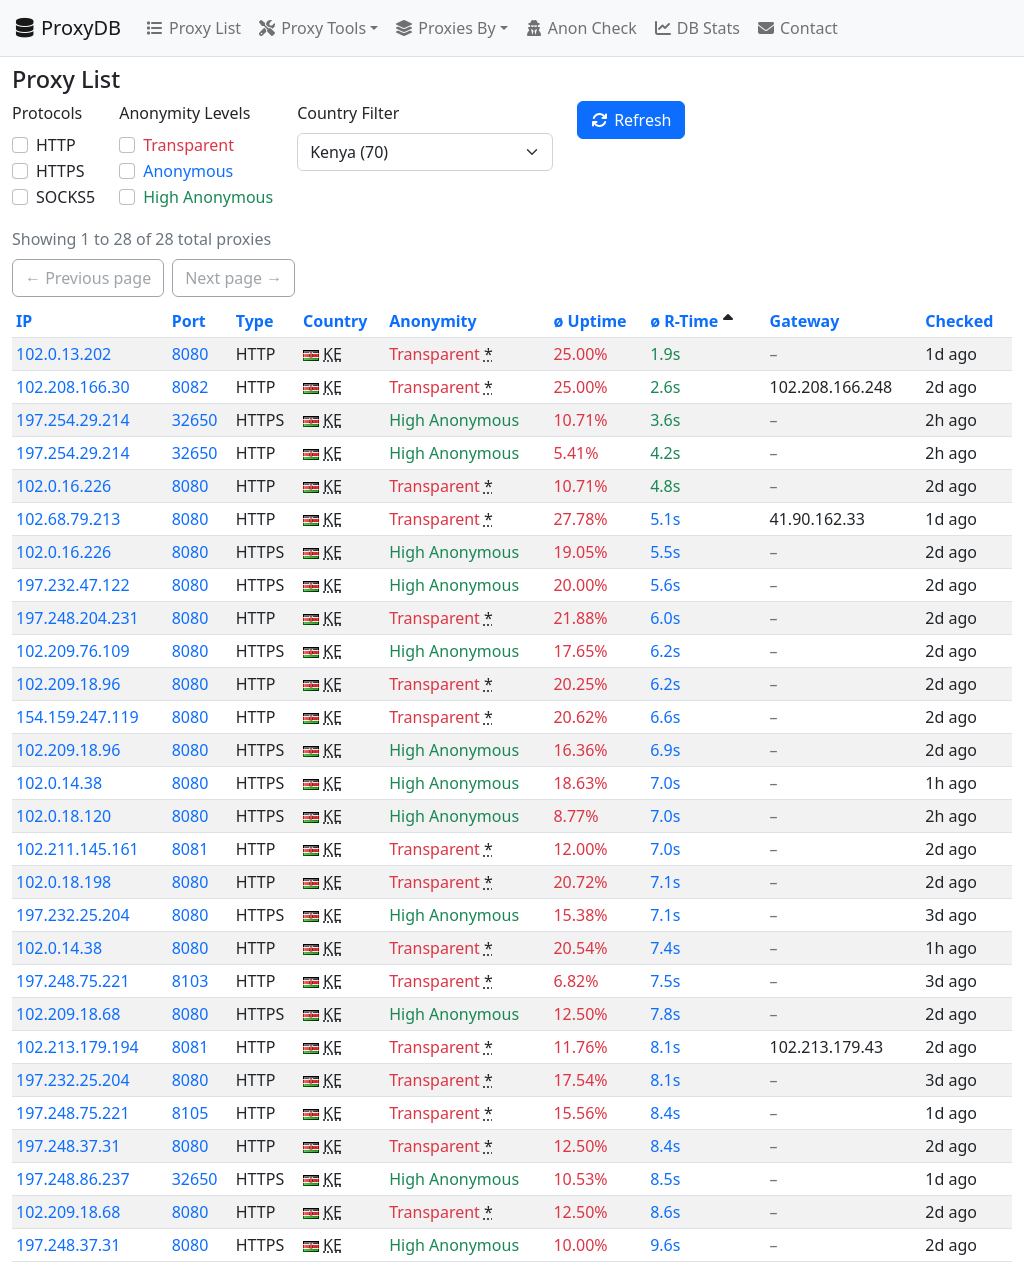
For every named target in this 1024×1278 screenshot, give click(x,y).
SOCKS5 (65, 197)
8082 (190, 387)
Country (335, 321)
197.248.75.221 (73, 981)
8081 (190, 849)
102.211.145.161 (77, 849)
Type (255, 321)
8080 (190, 354)
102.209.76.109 (73, 651)
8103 (190, 981)
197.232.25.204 (73, 915)
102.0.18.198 (63, 882)
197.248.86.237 (73, 1179)
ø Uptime (589, 321)
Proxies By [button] (444, 28)
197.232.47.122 (73, 585)
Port (189, 321)
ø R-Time (684, 321)
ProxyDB (66, 27)
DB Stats (696, 28)
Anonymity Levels (184, 113)
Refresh (630, 120)
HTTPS (60, 171)
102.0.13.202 (63, 354)
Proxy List (193, 28)
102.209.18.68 (68, 1014)
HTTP (56, 145)
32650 (195, 420)
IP (24, 321)
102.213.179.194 (77, 1047)
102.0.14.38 (59, 783)
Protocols (47, 113)
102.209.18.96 (68, 684)
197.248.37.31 (68, 1146)
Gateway (805, 321)
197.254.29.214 (73, 420)
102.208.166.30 (73, 387)
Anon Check (580, 28)
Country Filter (348, 113)
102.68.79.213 (68, 519)
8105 (190, 1113)
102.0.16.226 (63, 486)
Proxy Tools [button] (311, 28)
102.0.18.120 (63, 816)
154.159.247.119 (77, 717)
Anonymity (432, 321)
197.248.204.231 (77, 618)
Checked (959, 321)
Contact (797, 28)
